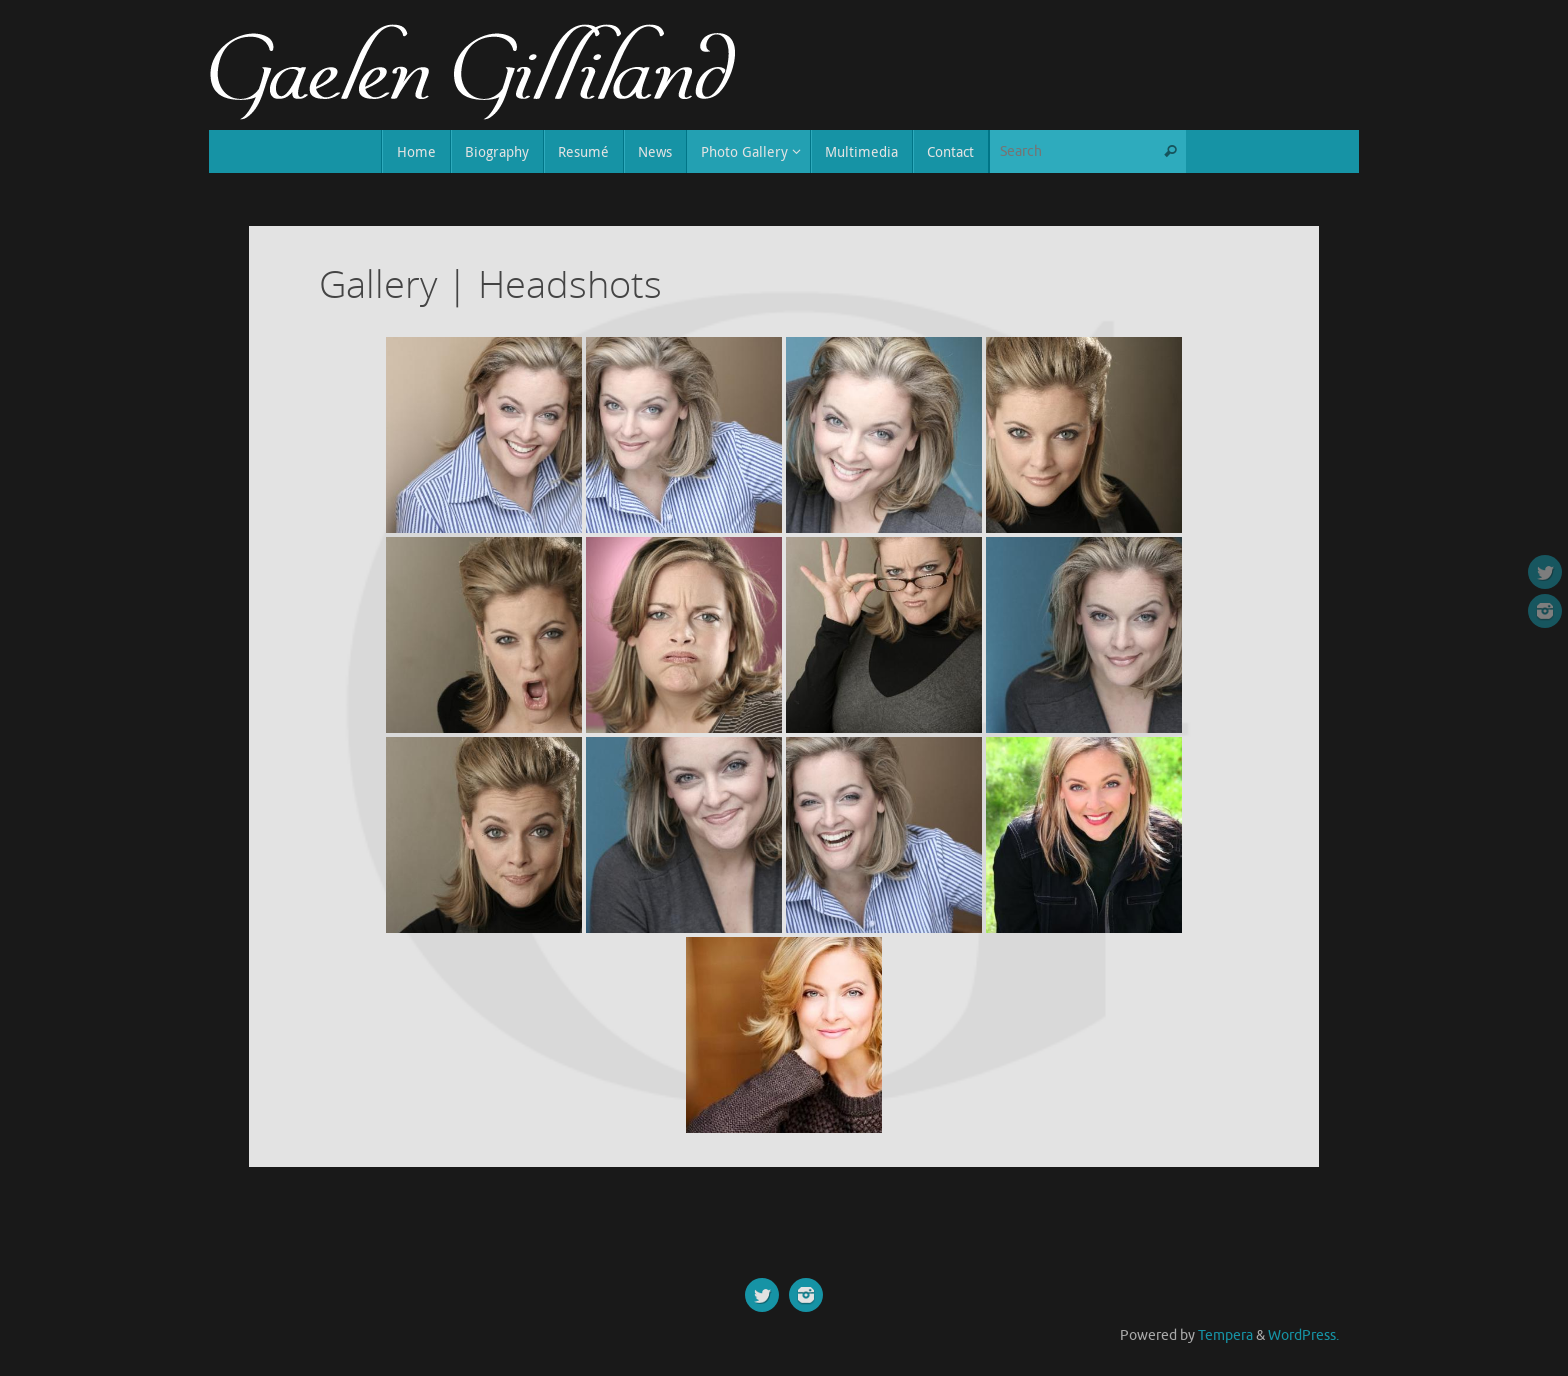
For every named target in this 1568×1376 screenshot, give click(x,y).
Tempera (1225, 1335)
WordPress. (1303, 1335)
